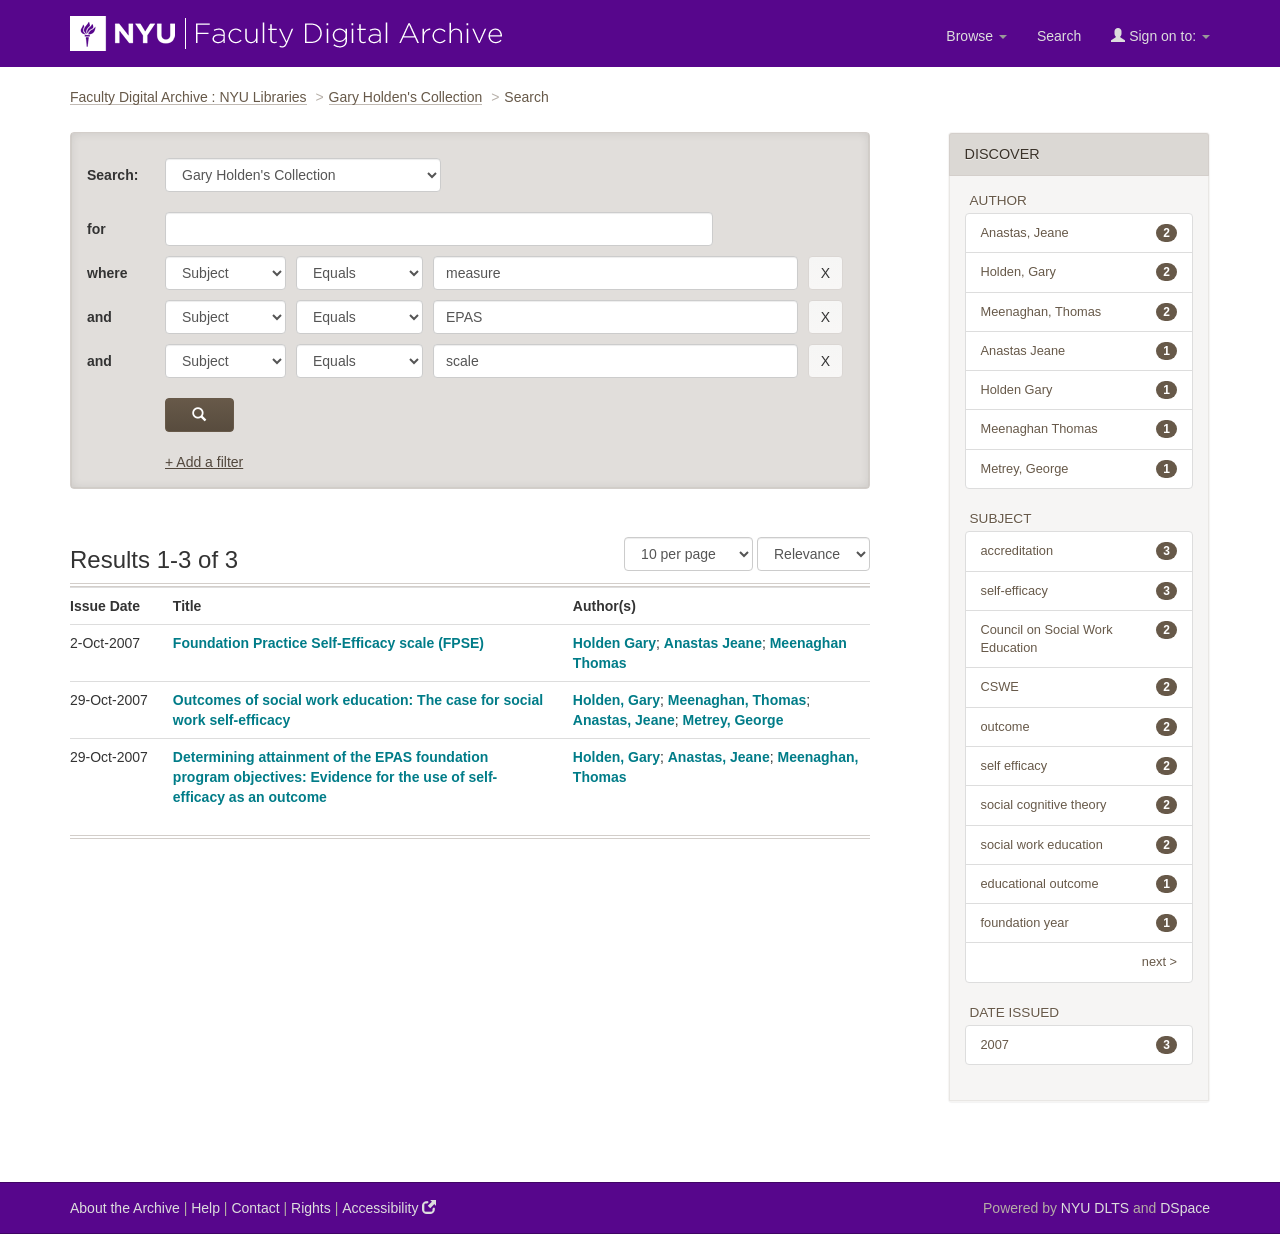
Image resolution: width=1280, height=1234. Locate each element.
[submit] (199, 415)
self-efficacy (1079, 591)
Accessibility (389, 1207)
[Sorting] (813, 554)
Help (205, 1208)
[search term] (615, 273)
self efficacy (1079, 766)
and (99, 317)
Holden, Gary (616, 700)
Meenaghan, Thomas (737, 700)
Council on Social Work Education (1079, 638)
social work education (1079, 845)
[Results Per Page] (688, 554)
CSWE (1079, 687)
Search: (112, 175)
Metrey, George (733, 720)
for (96, 229)
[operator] (359, 273)
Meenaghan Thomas (1079, 429)
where (107, 273)
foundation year (1079, 923)
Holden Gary (614, 643)
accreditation (1079, 551)
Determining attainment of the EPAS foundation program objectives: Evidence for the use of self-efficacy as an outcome (335, 777)
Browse (976, 36)
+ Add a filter (204, 462)
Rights (311, 1208)
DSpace (1185, 1208)
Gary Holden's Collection (406, 97)
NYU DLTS (1095, 1208)
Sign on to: (1160, 35)
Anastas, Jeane (624, 720)
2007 (1079, 1045)
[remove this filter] (825, 273)
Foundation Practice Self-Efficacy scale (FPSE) (328, 643)
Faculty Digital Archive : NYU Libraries (188, 97)
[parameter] (225, 273)
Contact (255, 1208)
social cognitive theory (1079, 805)
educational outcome (1079, 884)
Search (1059, 36)
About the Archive (125, 1208)
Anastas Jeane (713, 643)
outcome (1079, 727)
